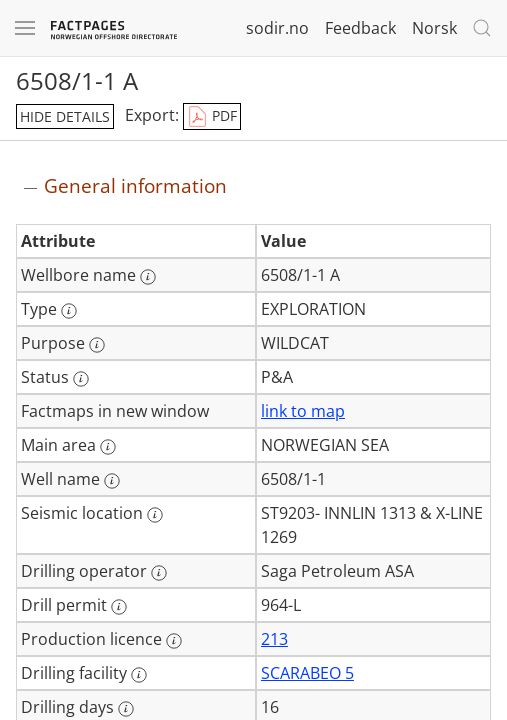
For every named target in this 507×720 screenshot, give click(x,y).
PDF (212, 117)
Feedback (360, 28)
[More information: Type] (69, 311)
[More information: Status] (81, 379)
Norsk (434, 28)
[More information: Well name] (112, 481)
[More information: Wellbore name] (148, 277)
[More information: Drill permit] (119, 607)
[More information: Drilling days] (126, 709)
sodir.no (277, 28)
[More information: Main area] (108, 447)
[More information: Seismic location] (155, 515)
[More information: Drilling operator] (159, 573)
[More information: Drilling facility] (139, 675)
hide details (65, 116)
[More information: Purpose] (97, 345)
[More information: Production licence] (174, 641)
